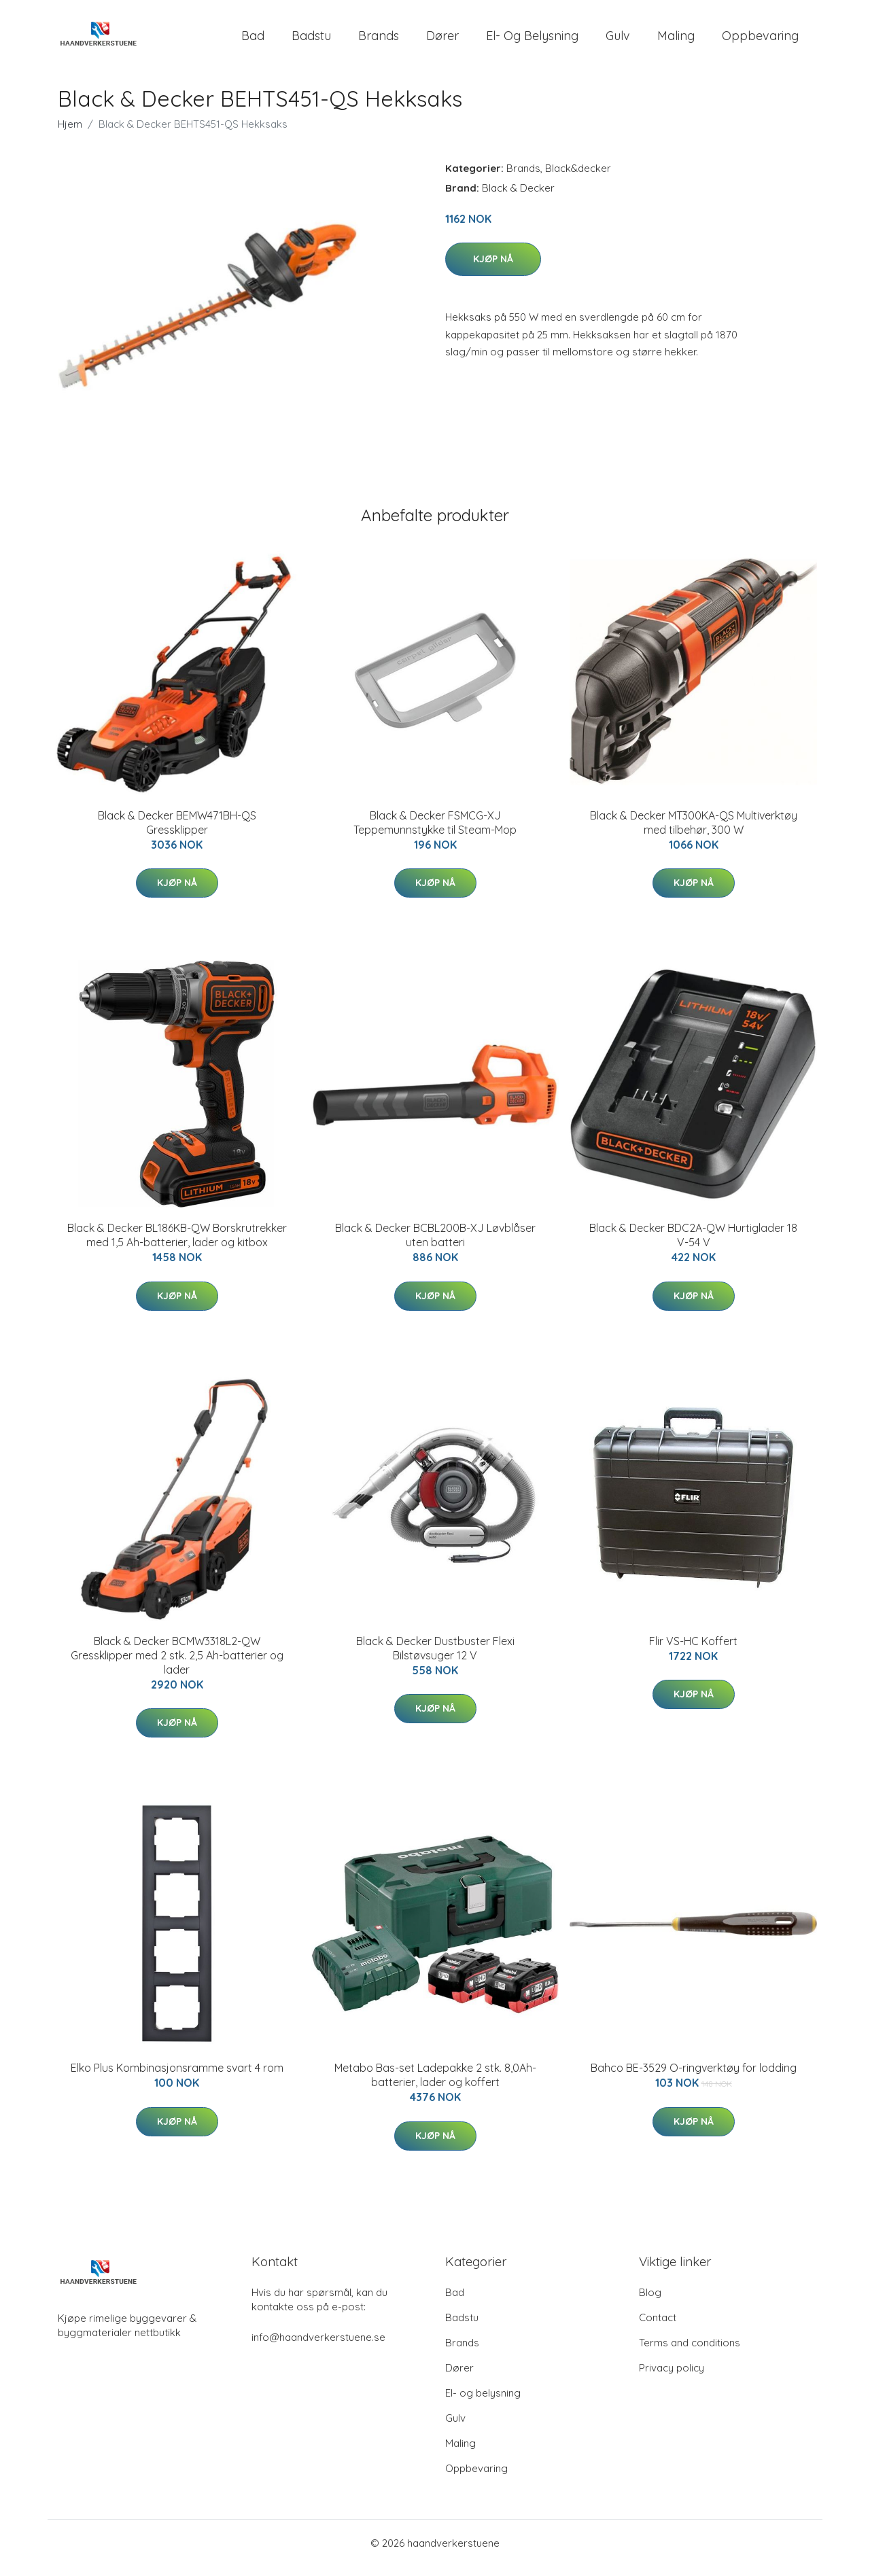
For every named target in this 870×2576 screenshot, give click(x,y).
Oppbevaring (760, 40)
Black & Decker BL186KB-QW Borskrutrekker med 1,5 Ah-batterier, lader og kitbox (177, 1244)
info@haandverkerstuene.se (318, 2346)
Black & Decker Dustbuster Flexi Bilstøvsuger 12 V (435, 1658)
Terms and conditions (689, 2352)
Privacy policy (671, 2377)
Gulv (618, 40)
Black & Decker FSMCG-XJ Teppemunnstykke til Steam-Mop (435, 832)
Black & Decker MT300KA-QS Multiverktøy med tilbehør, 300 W (693, 832)
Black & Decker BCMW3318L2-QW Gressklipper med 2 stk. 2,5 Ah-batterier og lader (177, 1665)
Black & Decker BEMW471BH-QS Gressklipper (177, 832)
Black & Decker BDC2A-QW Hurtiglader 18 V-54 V (693, 1244)
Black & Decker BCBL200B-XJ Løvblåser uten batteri (435, 1244)
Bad (252, 40)
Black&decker (578, 177)
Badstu (311, 40)
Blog (650, 2301)
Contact (657, 2327)
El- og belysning (532, 40)
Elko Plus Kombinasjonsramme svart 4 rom (177, 2077)
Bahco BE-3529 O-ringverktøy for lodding (694, 2077)
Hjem (70, 133)
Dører (442, 40)
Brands (378, 40)
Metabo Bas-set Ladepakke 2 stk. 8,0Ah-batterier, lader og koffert (435, 2084)
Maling (676, 40)
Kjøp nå (493, 268)
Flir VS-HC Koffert (693, 1650)
